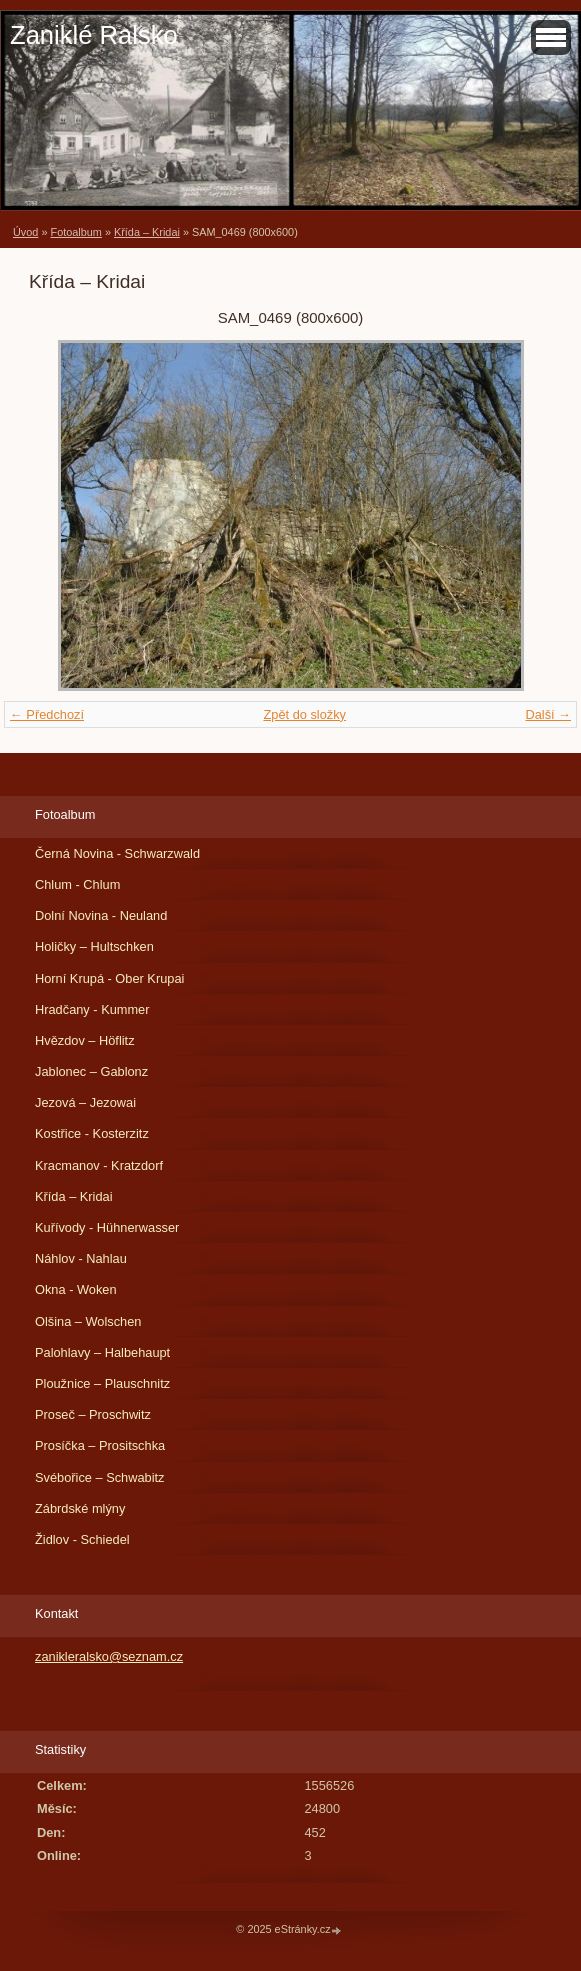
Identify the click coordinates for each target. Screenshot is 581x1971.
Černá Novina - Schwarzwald (117, 853)
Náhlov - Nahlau (81, 1258)
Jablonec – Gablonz (91, 1071)
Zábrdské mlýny (80, 1508)
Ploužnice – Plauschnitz (102, 1383)
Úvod (25, 232)
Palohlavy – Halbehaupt (102, 1352)
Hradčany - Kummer (92, 1009)
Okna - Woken (76, 1289)
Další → (548, 714)
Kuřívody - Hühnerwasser (107, 1227)
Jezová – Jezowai (85, 1102)
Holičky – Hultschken (94, 946)
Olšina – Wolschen (88, 1321)
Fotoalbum (75, 232)
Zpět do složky (304, 714)
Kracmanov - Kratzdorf (99, 1165)
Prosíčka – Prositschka (100, 1445)
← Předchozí (47, 714)
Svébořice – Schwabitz (99, 1477)
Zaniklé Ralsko (94, 35)
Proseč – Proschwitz (93, 1414)
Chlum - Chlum (77, 884)
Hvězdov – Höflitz (85, 1040)
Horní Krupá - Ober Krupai (109, 978)
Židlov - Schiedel (82, 1539)
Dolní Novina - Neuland (101, 915)
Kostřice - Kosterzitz (92, 1133)
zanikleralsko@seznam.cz (109, 1656)
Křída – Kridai (147, 232)
